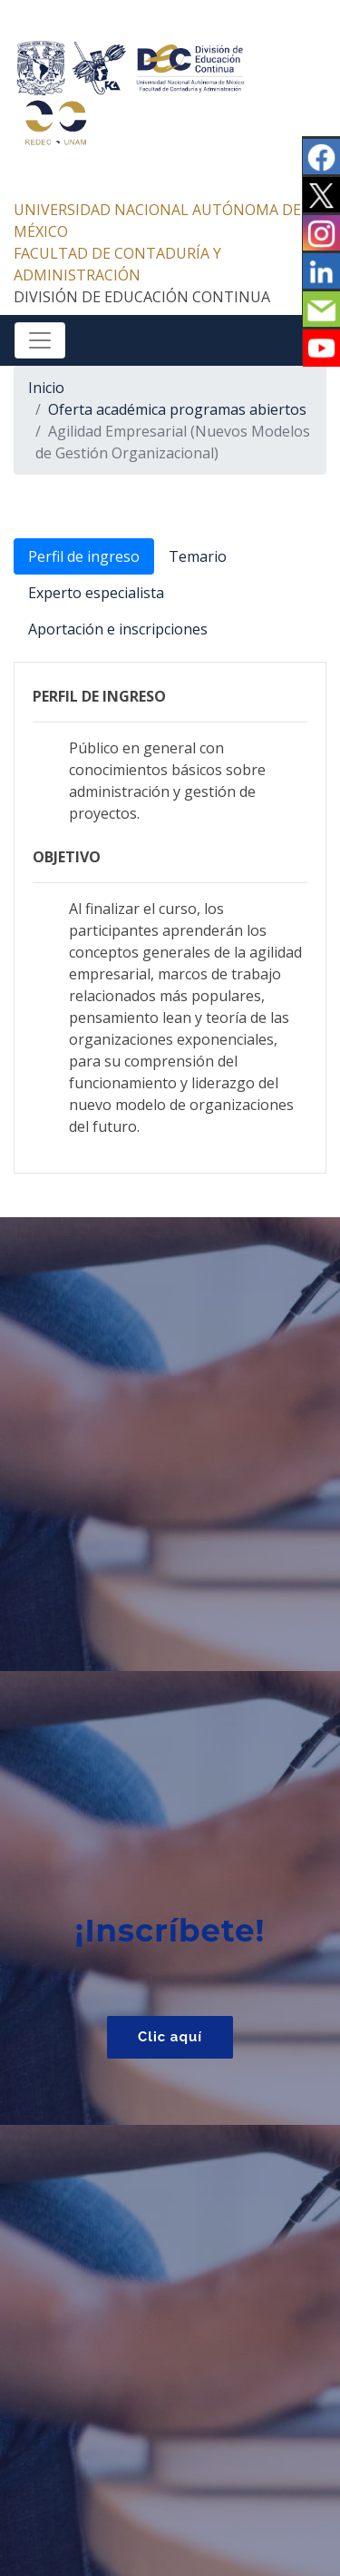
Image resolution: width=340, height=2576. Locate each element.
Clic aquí (170, 2037)
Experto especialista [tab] (96, 593)
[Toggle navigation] (40, 340)
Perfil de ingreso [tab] (84, 556)
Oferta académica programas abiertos (177, 409)
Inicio (46, 388)
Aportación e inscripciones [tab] (118, 629)
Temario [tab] (198, 556)
